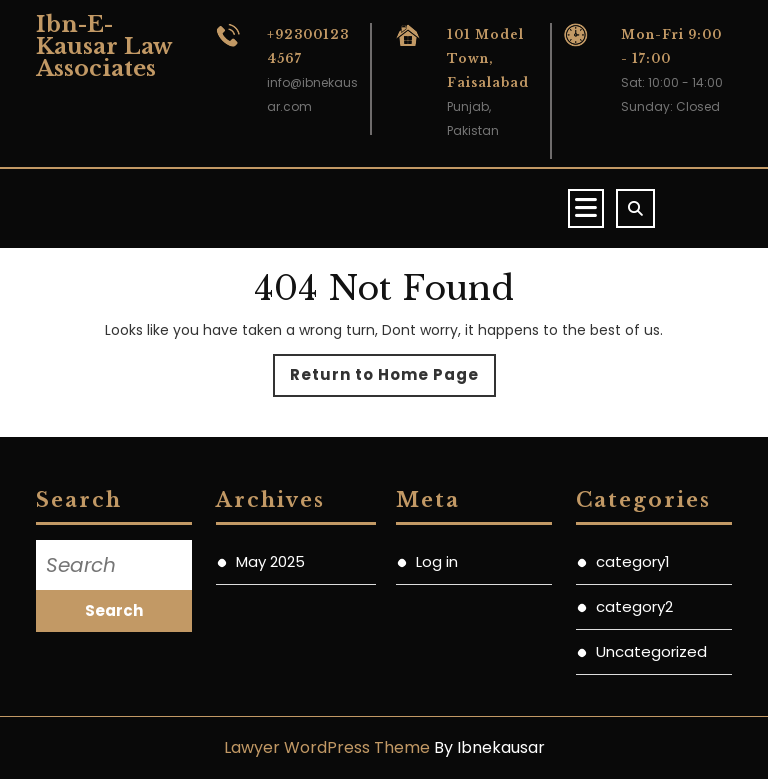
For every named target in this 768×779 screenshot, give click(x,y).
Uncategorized (651, 651)
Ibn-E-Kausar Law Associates (103, 46)
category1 (633, 561)
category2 (634, 606)
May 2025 (270, 561)
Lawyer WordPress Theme (327, 747)
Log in (437, 561)
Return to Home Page (393, 380)
